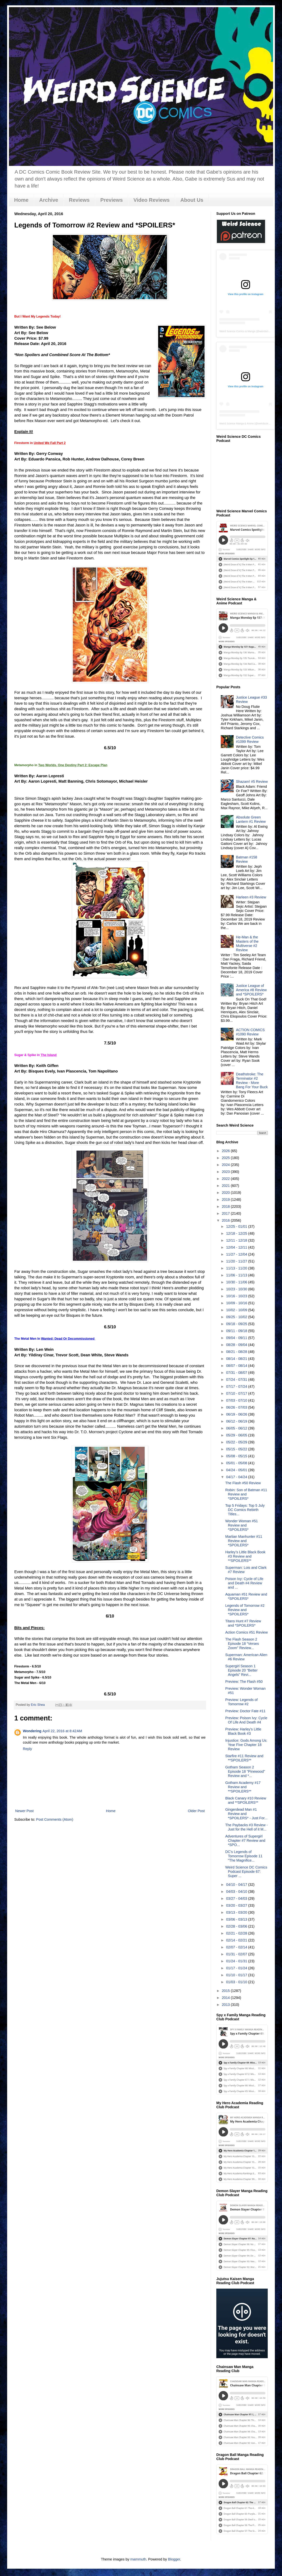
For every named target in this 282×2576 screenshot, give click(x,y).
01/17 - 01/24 (237, 1968)
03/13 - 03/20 (237, 1912)
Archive (48, 200)
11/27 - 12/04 (237, 1254)
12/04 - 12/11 (237, 1247)
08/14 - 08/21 (237, 1359)
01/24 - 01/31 (237, 1961)
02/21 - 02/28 (237, 1933)
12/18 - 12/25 (237, 1233)
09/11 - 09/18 (237, 1331)
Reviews (79, 200)
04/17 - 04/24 (237, 1477)
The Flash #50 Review (243, 1483)
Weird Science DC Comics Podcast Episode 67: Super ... (246, 1871)
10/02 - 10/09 (237, 1310)
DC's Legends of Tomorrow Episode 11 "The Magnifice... (243, 1856)
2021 (226, 1186)
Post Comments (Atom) (54, 1819)
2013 (226, 2005)
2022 (226, 1179)
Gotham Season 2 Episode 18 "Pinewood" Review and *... (245, 1771)
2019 (226, 1199)
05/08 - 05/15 (237, 1456)
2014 (226, 1998)
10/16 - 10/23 (237, 1296)
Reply (27, 1749)
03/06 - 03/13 (237, 1919)
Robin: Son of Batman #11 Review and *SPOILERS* (246, 1494)
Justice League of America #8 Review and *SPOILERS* (251, 990)
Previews (111, 200)
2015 (226, 1991)
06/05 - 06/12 (237, 1428)
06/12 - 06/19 (237, 1421)
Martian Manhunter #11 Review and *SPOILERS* (243, 1541)
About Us (191, 200)
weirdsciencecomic (269, 331)
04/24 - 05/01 (237, 1470)
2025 (226, 1158)
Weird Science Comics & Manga (237, 331)
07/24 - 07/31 (237, 1379)
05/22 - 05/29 (237, 1442)
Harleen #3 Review (251, 897)
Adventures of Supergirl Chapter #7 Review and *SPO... (245, 1840)
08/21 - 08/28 (237, 1352)
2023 (226, 1172)
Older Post (196, 1811)
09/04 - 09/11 (237, 1338)
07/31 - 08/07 (237, 1373)
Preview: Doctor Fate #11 (245, 1711)
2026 (226, 1151)
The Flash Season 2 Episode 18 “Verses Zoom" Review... (242, 1643)
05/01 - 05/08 (237, 1463)
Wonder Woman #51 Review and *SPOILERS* (241, 1525)
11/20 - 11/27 (237, 1261)
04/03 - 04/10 (237, 1891)
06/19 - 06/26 (237, 1414)
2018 (226, 1206)
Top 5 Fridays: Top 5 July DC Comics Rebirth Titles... (245, 1509)
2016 (226, 1220)
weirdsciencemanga (269, 423)
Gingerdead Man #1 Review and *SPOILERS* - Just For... (246, 1813)
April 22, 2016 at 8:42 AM (62, 1731)
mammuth (138, 2559)
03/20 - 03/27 (237, 1905)
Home (21, 200)
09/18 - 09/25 (237, 1324)
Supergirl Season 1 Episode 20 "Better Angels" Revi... (241, 1670)
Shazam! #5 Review (252, 782)
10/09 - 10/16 (237, 1303)
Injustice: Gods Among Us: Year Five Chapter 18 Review (246, 1744)
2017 (226, 1213)
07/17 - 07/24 (237, 1386)
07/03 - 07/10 (237, 1400)
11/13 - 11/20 (237, 1268)
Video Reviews (152, 200)
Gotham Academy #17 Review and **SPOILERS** (243, 1787)
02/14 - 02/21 (237, 1940)
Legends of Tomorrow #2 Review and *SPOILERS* (245, 1610)
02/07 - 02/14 (237, 1947)
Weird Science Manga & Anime (236, 423)
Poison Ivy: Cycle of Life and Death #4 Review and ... (244, 1583)
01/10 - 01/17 (237, 1975)
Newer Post (24, 1811)
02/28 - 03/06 (237, 1926)
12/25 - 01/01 (237, 1226)
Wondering (32, 1731)
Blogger (174, 2559)
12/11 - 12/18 (237, 1240)
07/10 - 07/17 (237, 1393)
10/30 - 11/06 (237, 1282)
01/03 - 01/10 (237, 1982)
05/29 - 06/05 (237, 1435)
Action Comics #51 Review (246, 1632)
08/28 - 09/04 (237, 1345)
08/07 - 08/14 (237, 1366)
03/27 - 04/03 (237, 1898)
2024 (226, 1165)
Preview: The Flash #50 (244, 1681)
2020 (226, 1193)
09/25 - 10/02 (237, 1317)
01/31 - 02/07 (237, 1954)
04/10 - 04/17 (237, 1885)
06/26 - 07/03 (237, 1407)
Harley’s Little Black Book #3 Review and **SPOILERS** (245, 1556)
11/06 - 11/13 (237, 1275)
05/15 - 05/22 (237, 1449)
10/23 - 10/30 (237, 1289)
